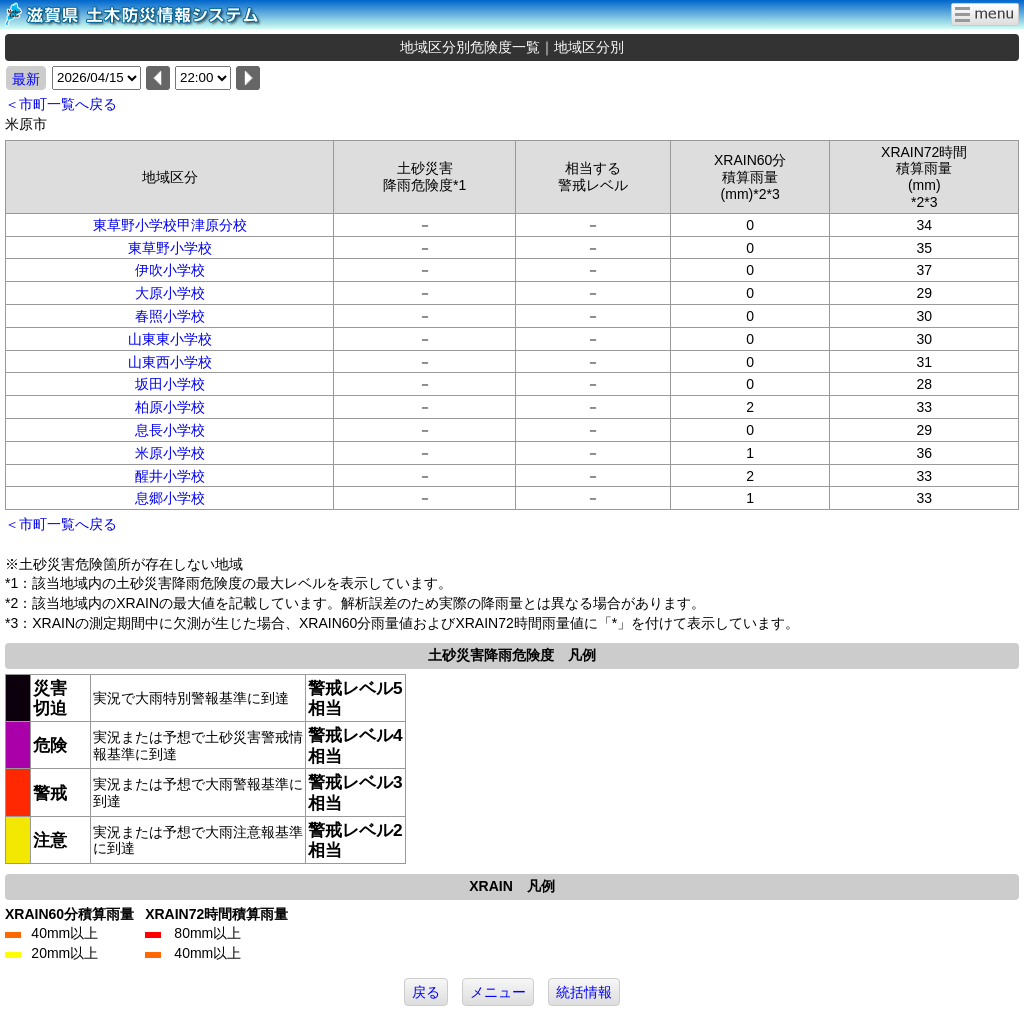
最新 (26, 79)
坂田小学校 (170, 384)
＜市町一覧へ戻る (61, 104)
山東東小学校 (170, 339)
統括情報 (584, 992)
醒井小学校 (170, 476)
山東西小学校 (170, 362)
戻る (426, 992)
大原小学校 (170, 293)
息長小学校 (170, 430)
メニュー (498, 992)
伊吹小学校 (170, 270)
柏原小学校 (170, 407)
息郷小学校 (170, 498)
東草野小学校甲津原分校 (170, 225)
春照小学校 (170, 316)
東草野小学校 (170, 248)
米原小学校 (170, 453)
